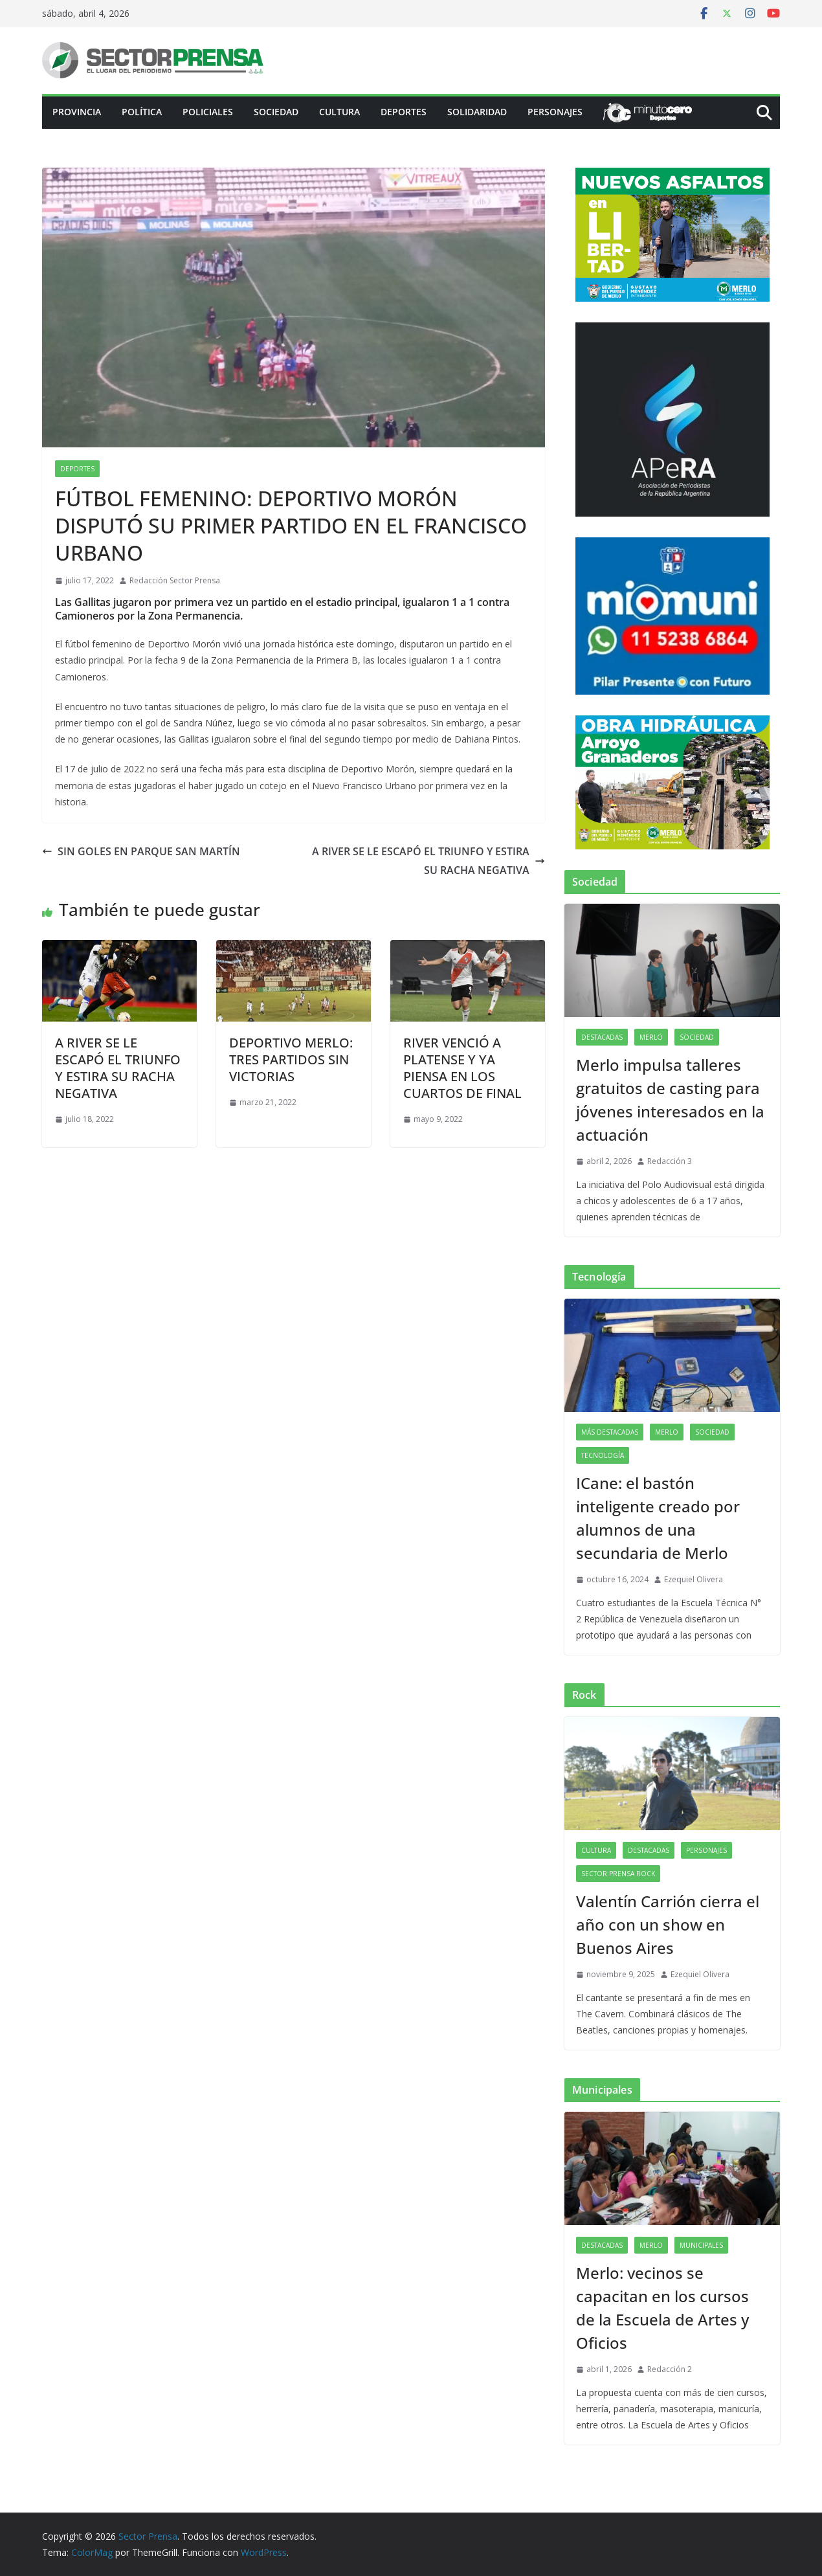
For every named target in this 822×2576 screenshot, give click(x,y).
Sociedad (276, 112)
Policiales (208, 112)
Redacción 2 (669, 2369)
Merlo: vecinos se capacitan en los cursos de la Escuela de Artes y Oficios (662, 2307)
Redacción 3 (669, 1161)
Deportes (404, 112)
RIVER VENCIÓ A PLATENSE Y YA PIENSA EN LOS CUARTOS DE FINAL (462, 1068)
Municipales (701, 2245)
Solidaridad (477, 112)
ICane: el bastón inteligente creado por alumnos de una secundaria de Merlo (658, 1517)
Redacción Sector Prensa (174, 580)
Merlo (651, 1037)
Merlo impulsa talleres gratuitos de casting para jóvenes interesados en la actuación (670, 1099)
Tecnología (602, 1455)
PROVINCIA (76, 112)
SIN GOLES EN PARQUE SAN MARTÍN (141, 851)
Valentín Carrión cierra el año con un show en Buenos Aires (667, 1924)
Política (142, 112)
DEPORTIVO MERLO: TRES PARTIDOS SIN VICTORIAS (291, 1059)
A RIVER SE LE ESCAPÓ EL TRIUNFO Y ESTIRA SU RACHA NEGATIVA (428, 860)
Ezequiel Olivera (693, 1579)
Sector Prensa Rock (618, 1873)
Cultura (339, 112)
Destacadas (602, 1037)
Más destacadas (609, 1432)
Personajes (555, 112)
